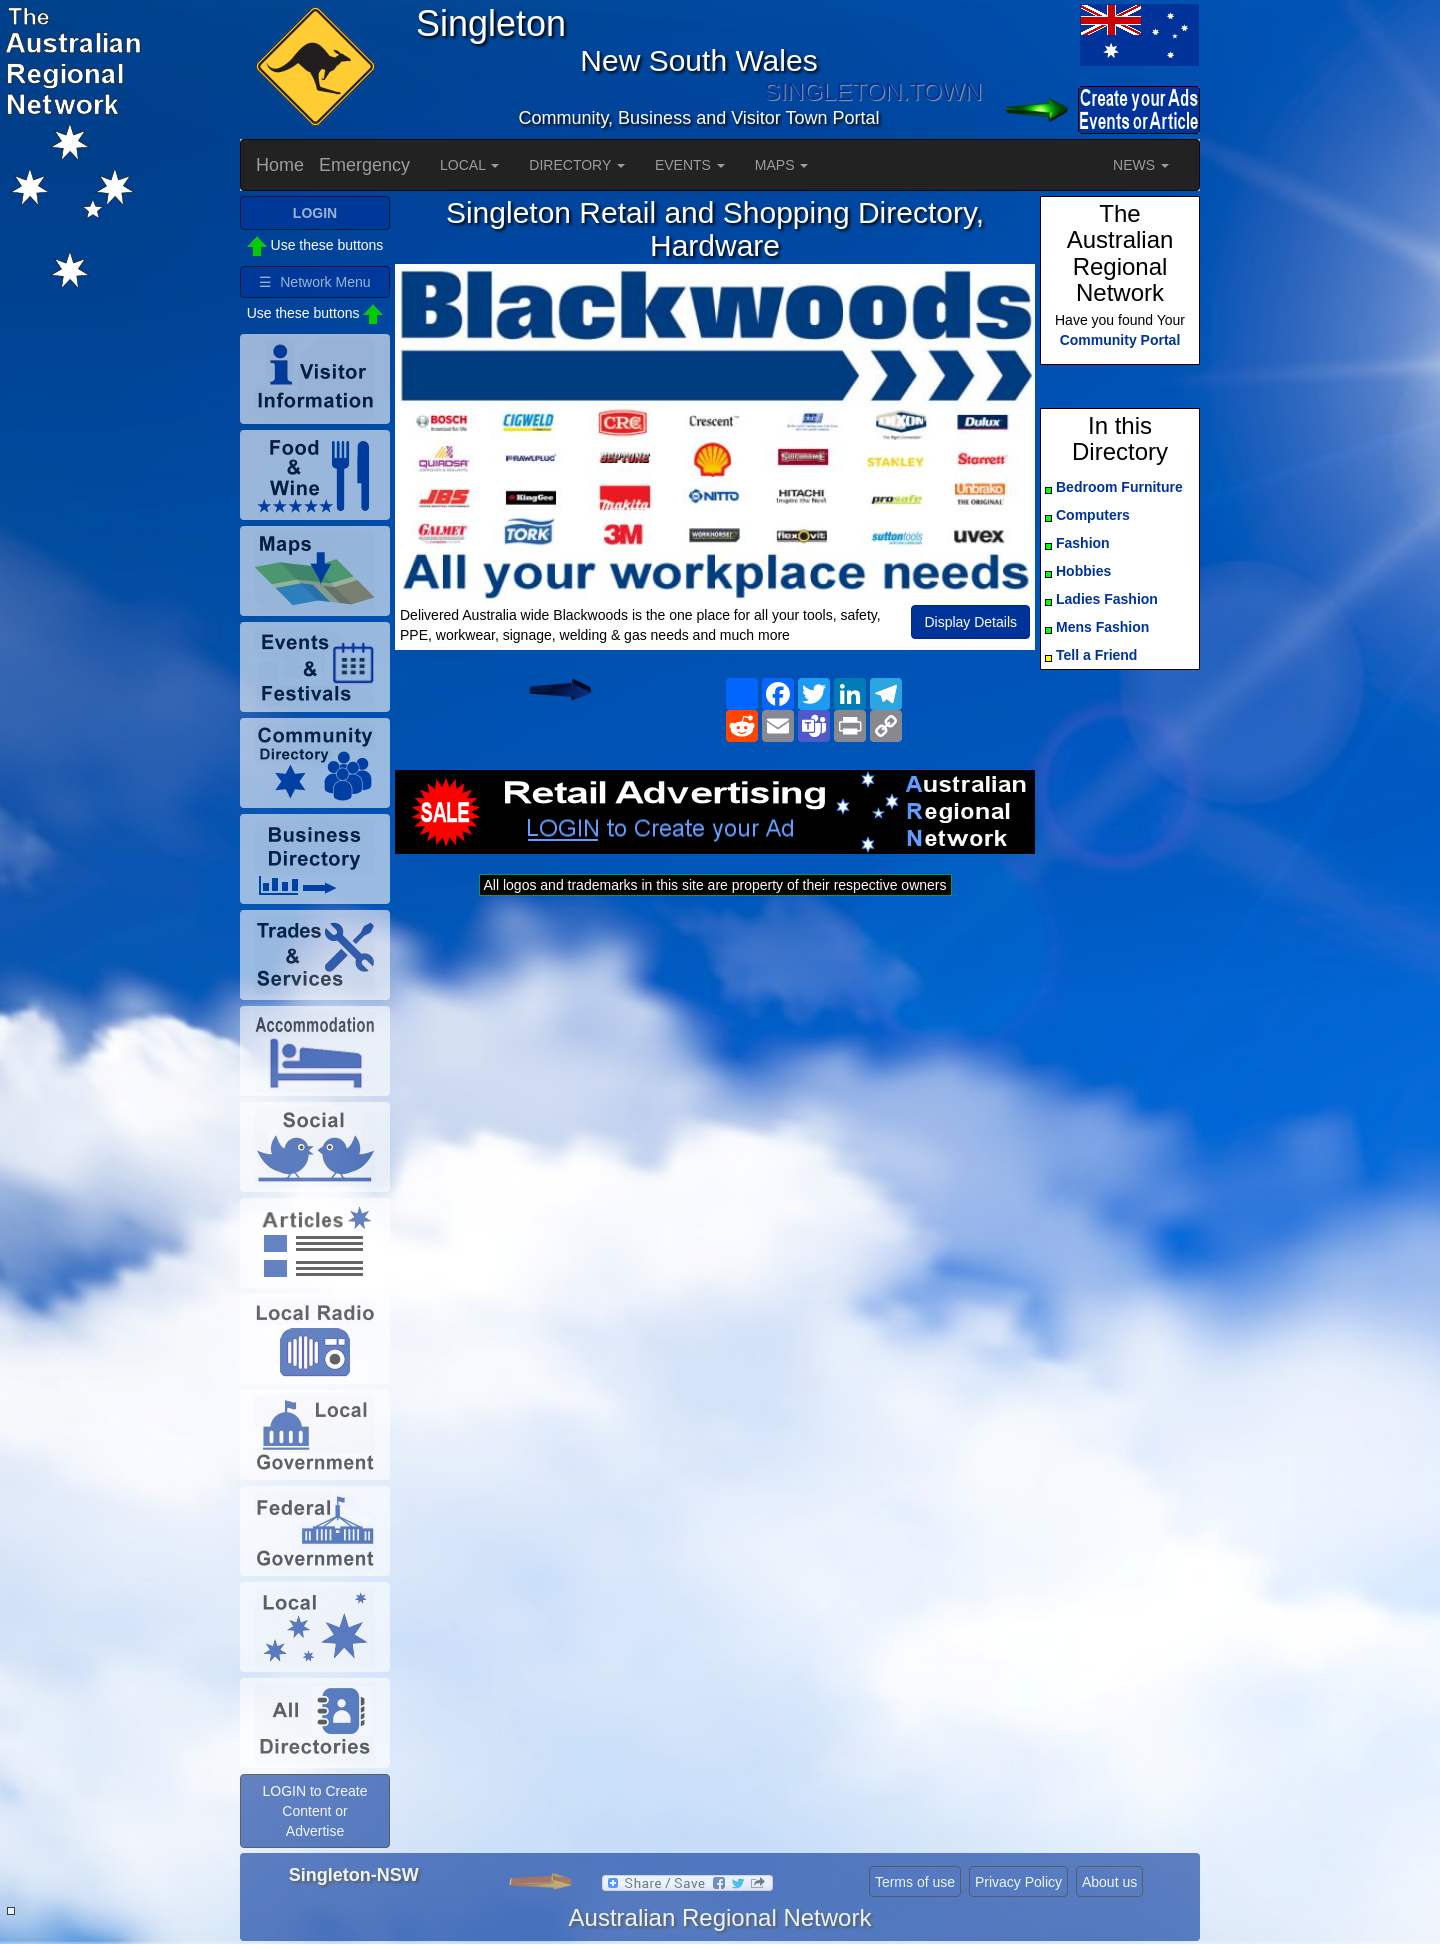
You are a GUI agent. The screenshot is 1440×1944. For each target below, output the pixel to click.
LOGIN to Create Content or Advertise (314, 1811)
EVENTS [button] (690, 165)
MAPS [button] (782, 165)
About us (1109, 1882)
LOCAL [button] (469, 165)
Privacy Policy (1018, 1882)
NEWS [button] (1141, 165)
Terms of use (915, 1882)
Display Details (970, 622)
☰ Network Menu (314, 282)
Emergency (364, 165)
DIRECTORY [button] (577, 165)
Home (280, 165)
